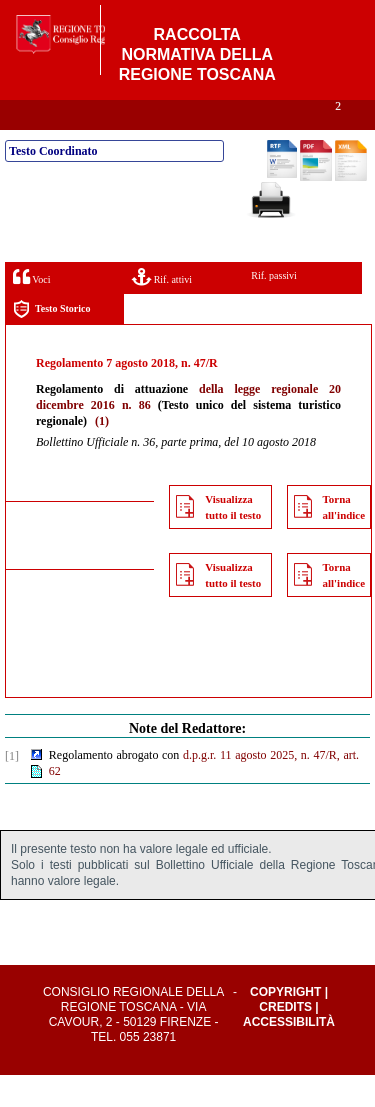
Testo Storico (51, 341)
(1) (102, 453)
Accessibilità (289, 1054)
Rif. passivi (274, 307)
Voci (31, 308)
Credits (285, 1039)
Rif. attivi (162, 308)
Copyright (285, 1024)
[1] (12, 788)
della (211, 421)
